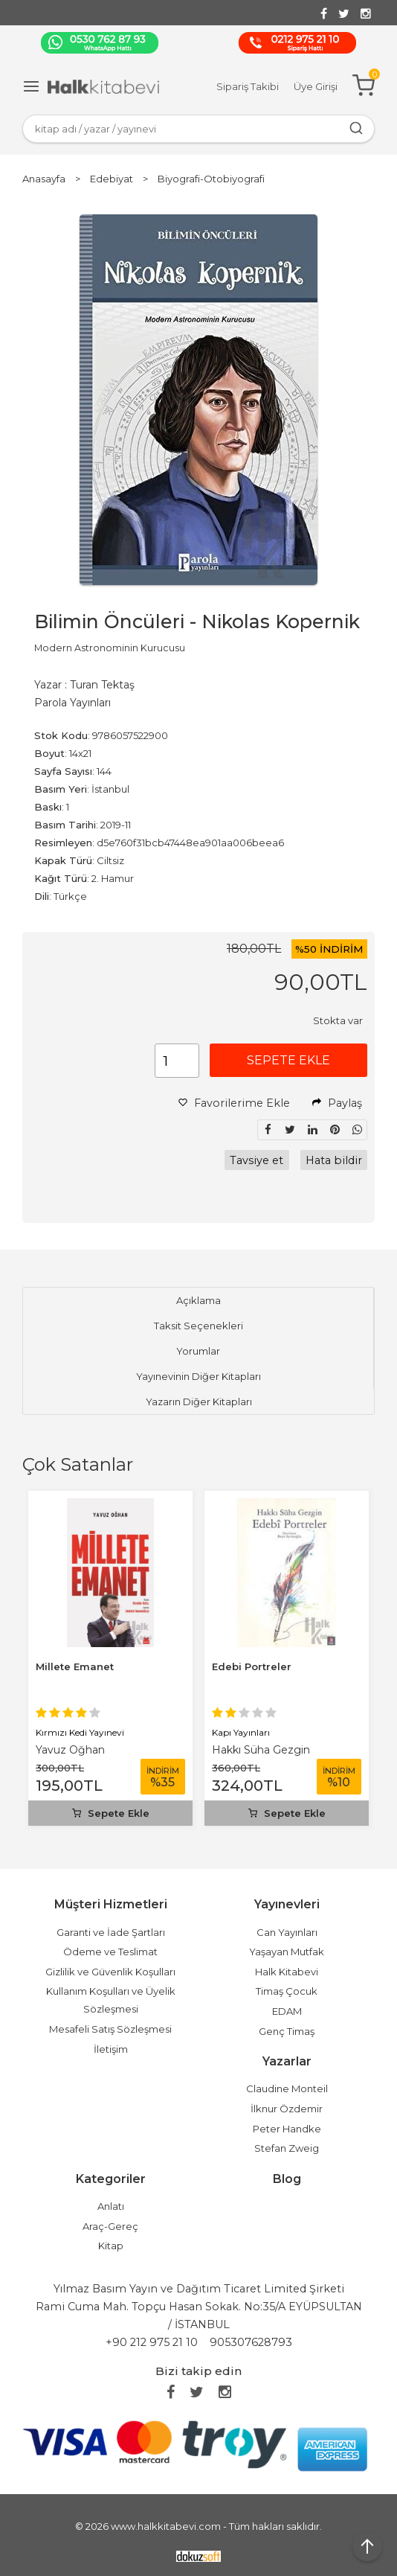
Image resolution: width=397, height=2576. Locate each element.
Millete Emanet (75, 1666)
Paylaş (337, 1103)
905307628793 (251, 2342)
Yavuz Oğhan (70, 1750)
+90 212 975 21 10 (152, 2342)
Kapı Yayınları (241, 1732)
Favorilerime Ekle (234, 1103)
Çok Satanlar (77, 1464)
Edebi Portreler (251, 1666)
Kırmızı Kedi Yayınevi (80, 1732)
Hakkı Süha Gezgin (261, 1750)
